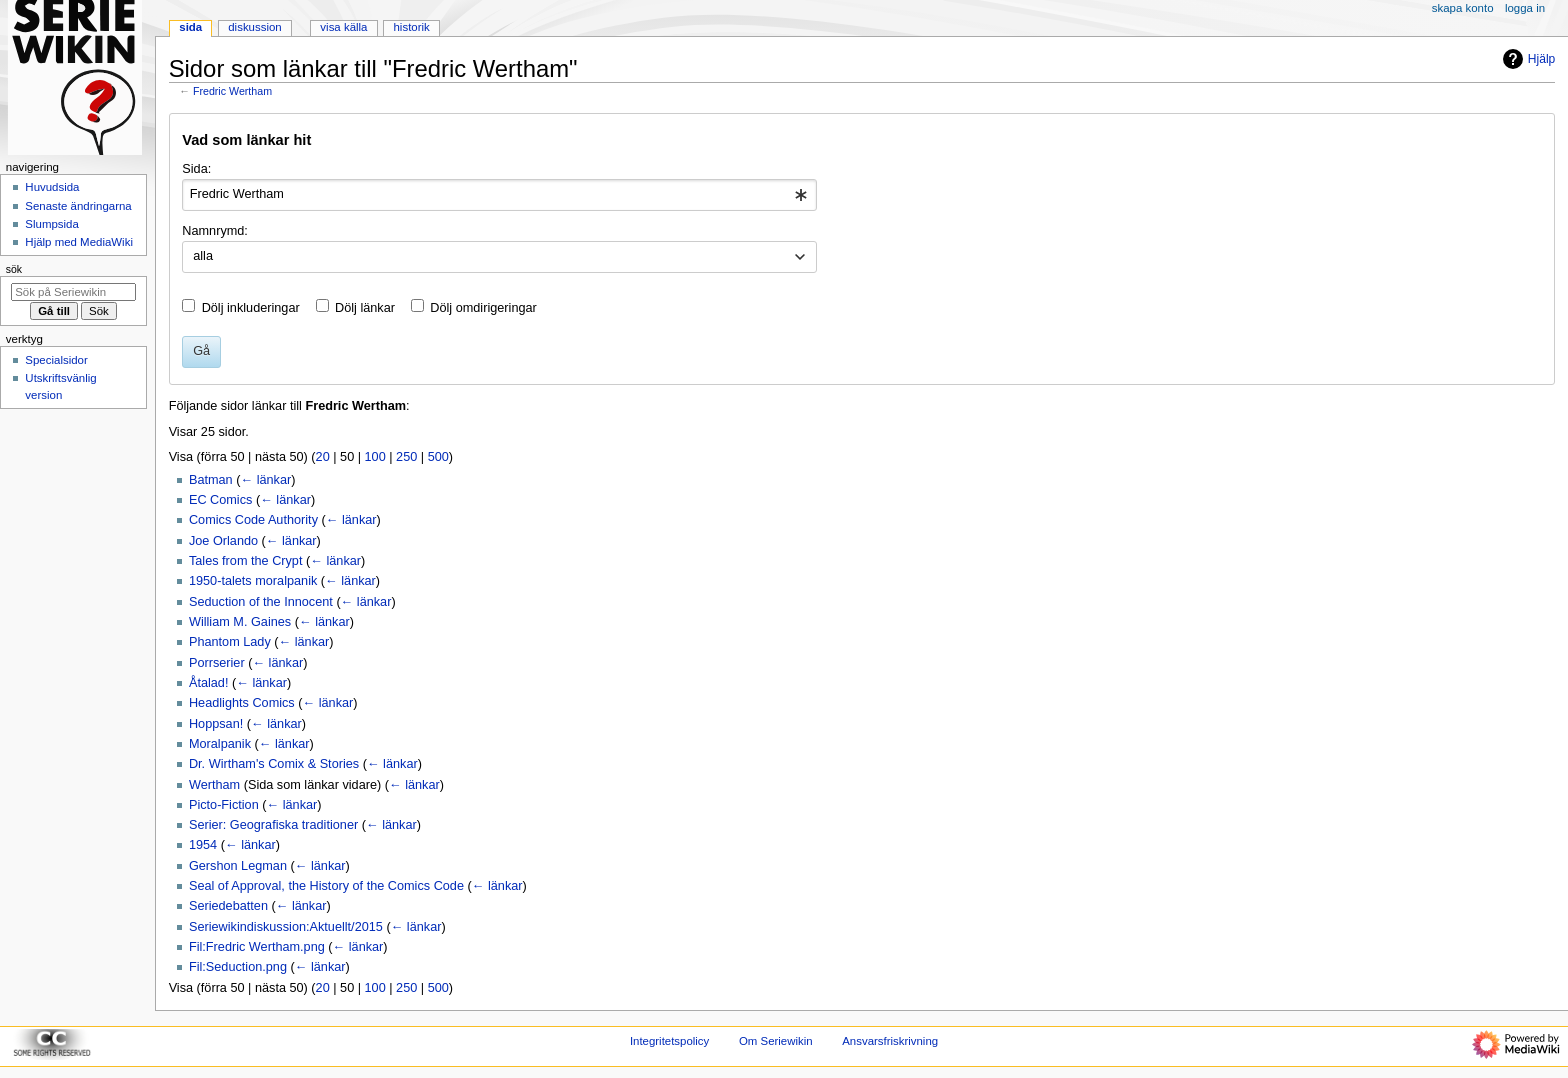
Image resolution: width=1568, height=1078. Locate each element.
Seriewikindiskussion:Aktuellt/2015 (286, 927)
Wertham (214, 785)
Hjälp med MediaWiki (79, 242)
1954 (203, 845)
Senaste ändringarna (78, 206)
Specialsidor (56, 360)
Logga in (1525, 8)
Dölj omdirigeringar (483, 308)
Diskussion (254, 27)
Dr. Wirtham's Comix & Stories (274, 764)
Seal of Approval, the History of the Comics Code (326, 886)
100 (375, 457)
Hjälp (1526, 59)
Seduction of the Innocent (261, 602)
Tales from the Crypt (246, 561)
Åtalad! (209, 683)
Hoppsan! (216, 724)
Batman (211, 480)
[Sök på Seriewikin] (73, 292)
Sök (14, 269)
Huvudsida (52, 187)
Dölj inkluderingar (251, 308)
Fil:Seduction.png (238, 967)
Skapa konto (1463, 8)
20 (323, 457)
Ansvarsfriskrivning (890, 1041)
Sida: (196, 169)
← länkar (265, 480)
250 (406, 457)
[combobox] (499, 195)
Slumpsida (51, 224)
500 (438, 457)
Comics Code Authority (253, 520)
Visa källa (343, 27)
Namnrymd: (215, 231)
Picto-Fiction (224, 805)
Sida (190, 27)
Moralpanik (220, 744)
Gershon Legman (238, 866)
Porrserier (217, 663)
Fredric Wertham (232, 91)
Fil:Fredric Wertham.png (257, 947)
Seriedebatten (228, 906)
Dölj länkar (365, 308)
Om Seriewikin (776, 1041)
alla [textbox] (203, 256)
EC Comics (220, 500)
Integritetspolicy (669, 1041)
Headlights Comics (242, 703)
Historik (412, 27)
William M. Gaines (240, 622)
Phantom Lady (230, 642)
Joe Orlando (223, 541)
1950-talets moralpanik (253, 581)
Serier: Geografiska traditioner (273, 825)
